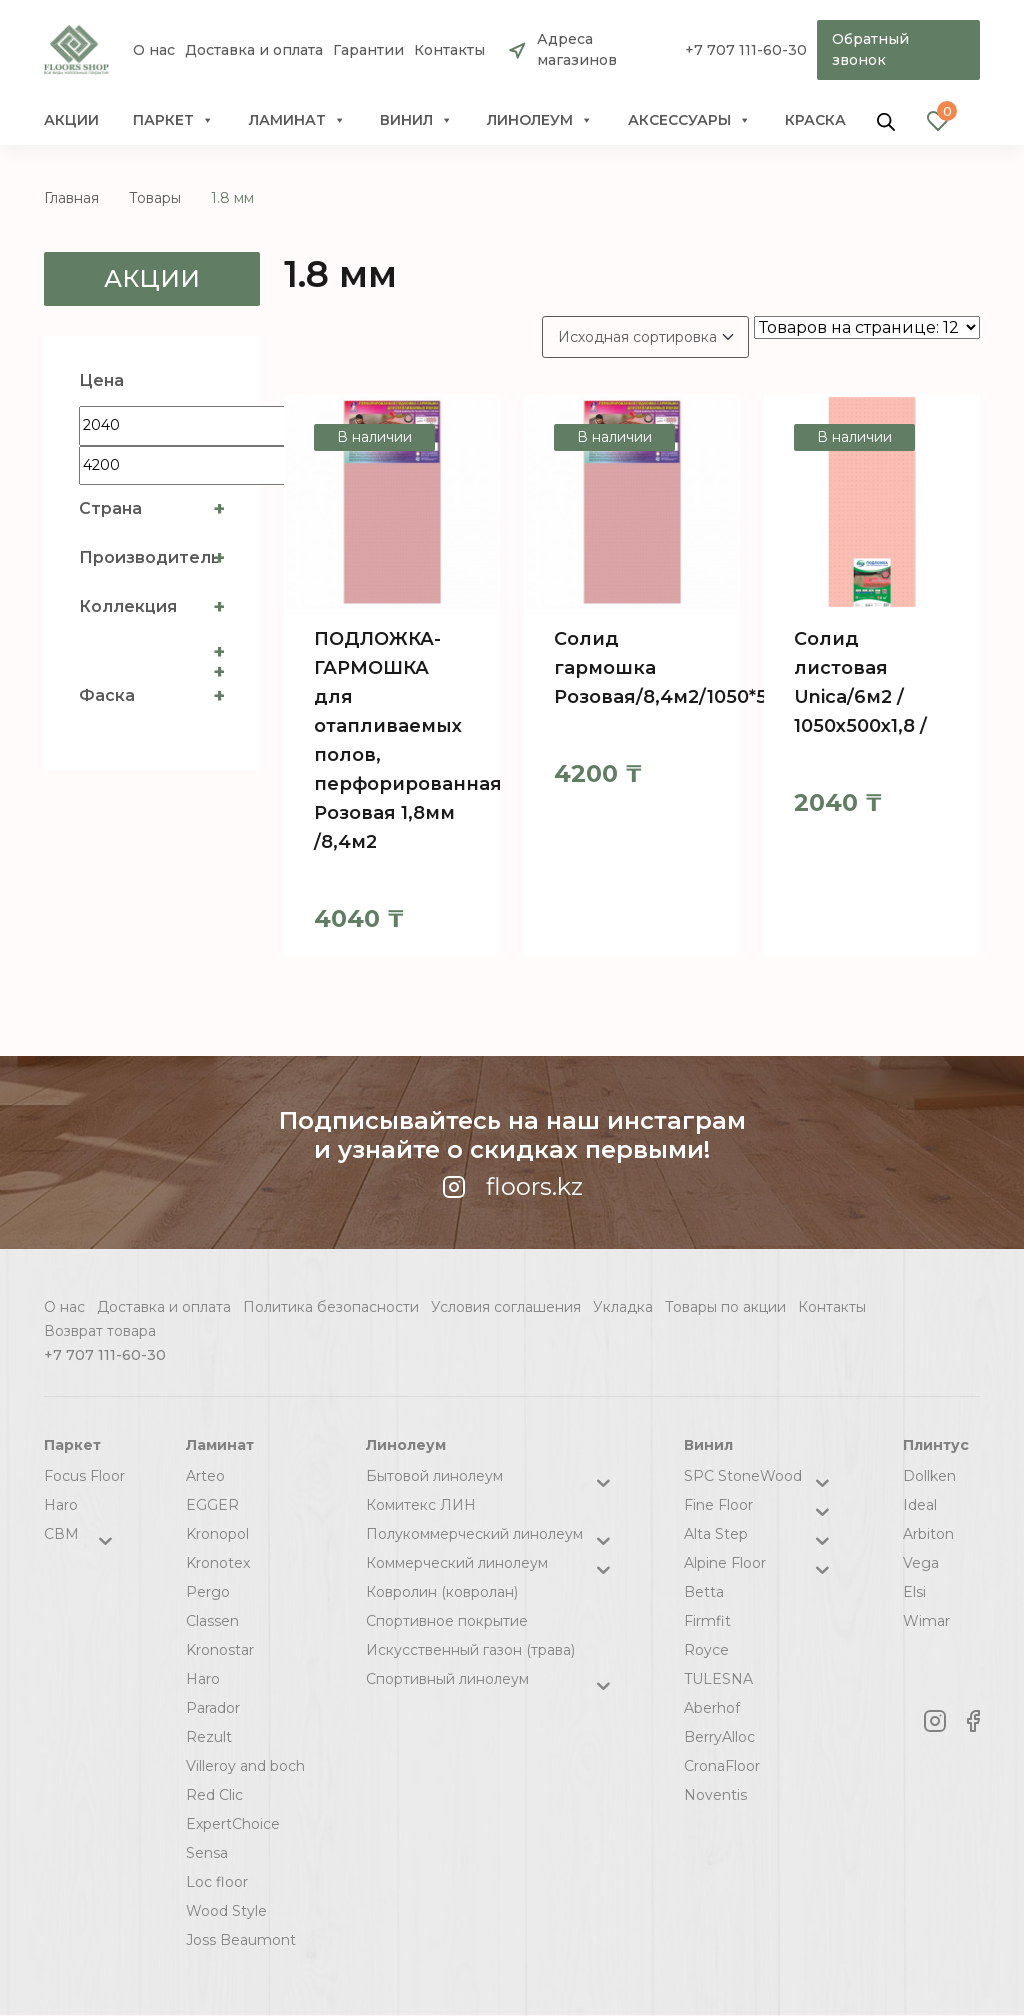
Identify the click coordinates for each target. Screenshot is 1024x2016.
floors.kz (512, 1186)
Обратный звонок (870, 49)
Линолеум (540, 120)
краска (815, 120)
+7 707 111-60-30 (746, 50)
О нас (154, 50)
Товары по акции (725, 1307)
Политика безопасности (331, 1307)
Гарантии (368, 50)
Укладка (623, 1307)
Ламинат (297, 120)
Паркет (173, 120)
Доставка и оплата (254, 50)
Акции (71, 120)
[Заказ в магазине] (645, 337)
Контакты (449, 50)
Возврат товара (100, 1331)
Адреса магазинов (577, 49)
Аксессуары (689, 120)
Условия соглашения (506, 1307)
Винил (416, 120)
